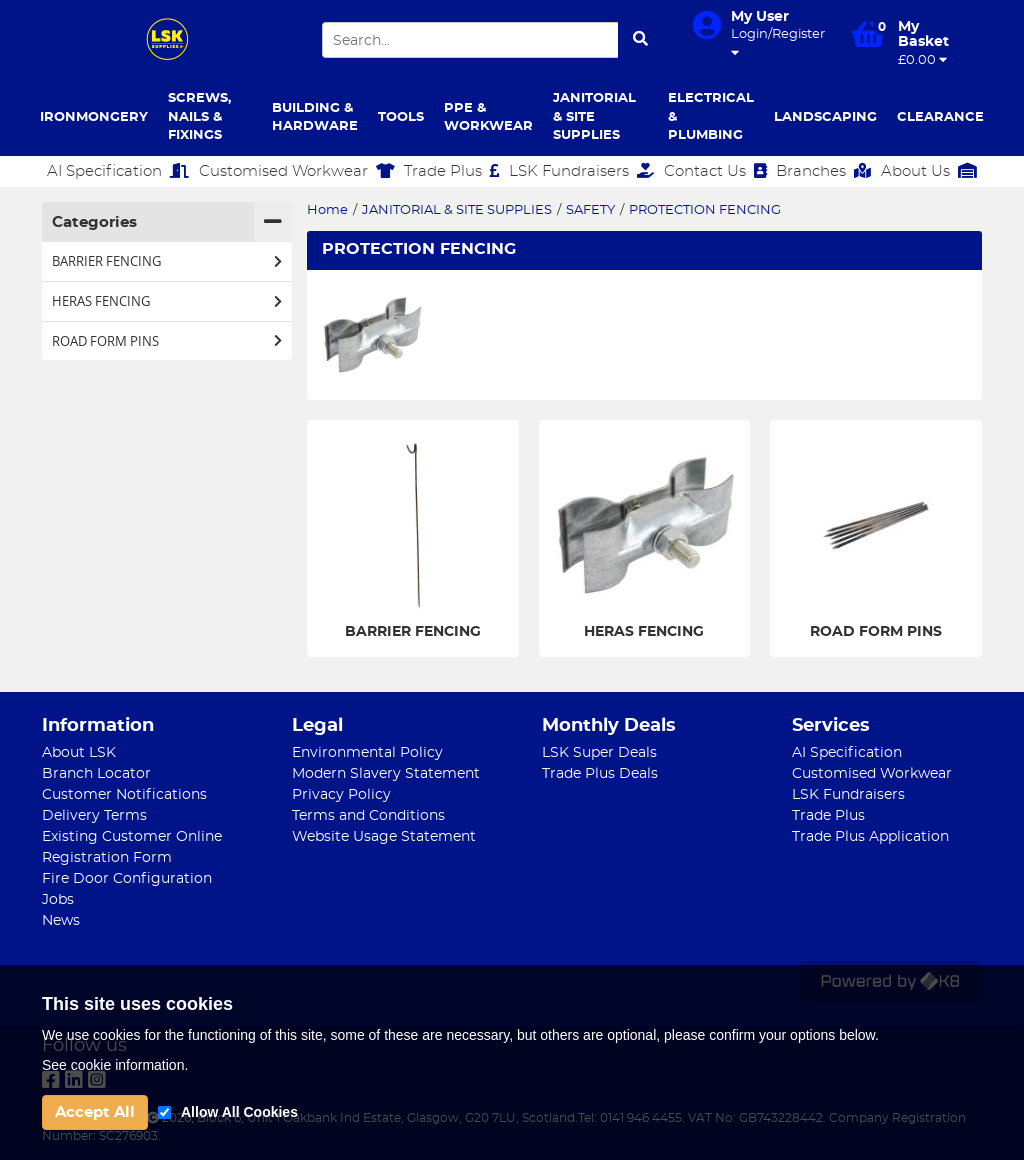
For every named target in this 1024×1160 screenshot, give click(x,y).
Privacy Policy (341, 795)
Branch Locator (96, 774)
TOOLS (401, 117)
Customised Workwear (297, 171)
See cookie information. (115, 1065)
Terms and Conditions (368, 816)
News (61, 921)
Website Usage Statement (384, 837)
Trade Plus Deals (600, 774)
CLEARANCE (940, 117)
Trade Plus (451, 171)
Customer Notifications (124, 795)
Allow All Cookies (239, 1112)
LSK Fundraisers (581, 171)
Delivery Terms (94, 816)
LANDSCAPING (825, 117)
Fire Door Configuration (127, 879)
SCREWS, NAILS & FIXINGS (199, 117)
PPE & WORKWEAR (488, 118)
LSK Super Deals (599, 753)
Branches (823, 171)
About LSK (79, 753)
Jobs (58, 900)
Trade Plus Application (870, 837)
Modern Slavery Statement (386, 774)
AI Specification (118, 171)
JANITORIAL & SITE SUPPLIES (594, 117)
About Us (929, 171)
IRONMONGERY (94, 117)
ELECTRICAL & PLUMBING (711, 117)
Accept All (95, 1112)
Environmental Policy (367, 753)
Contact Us (715, 171)
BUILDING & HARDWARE (315, 118)
